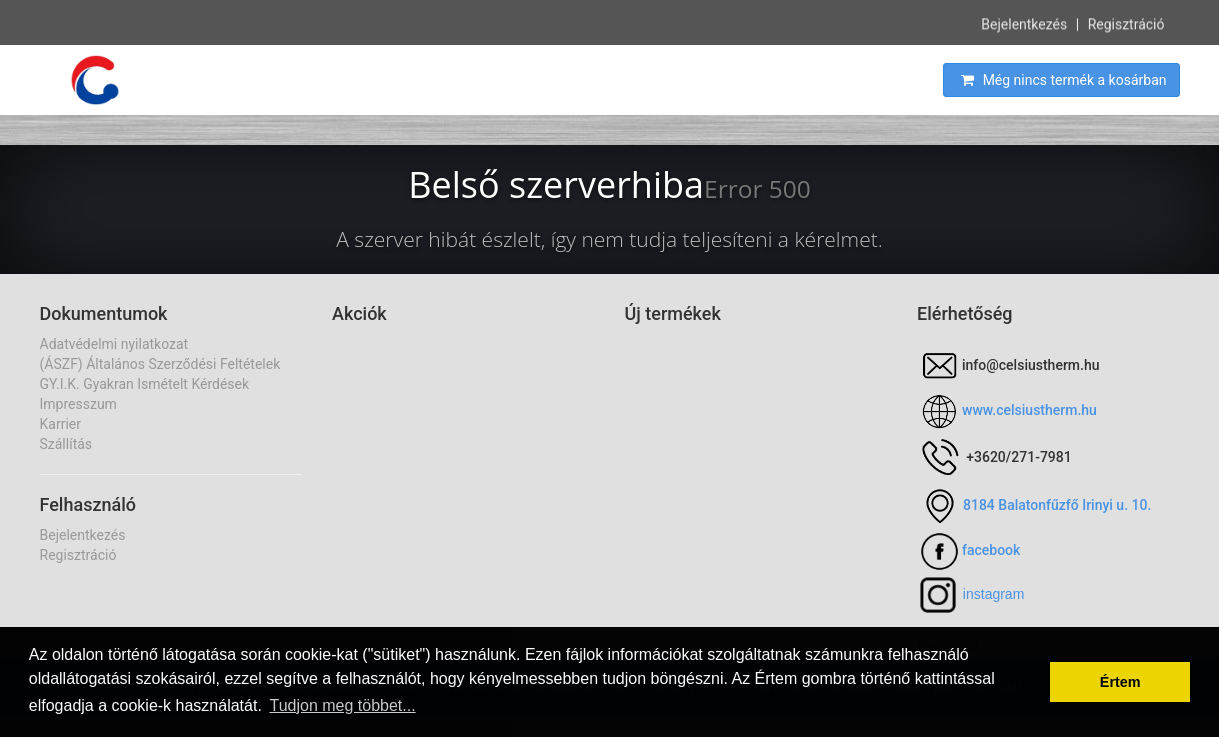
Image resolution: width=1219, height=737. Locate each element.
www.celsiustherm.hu (1029, 410)
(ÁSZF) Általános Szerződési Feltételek (160, 364)
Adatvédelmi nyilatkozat (114, 344)
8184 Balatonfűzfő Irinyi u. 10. (1057, 505)
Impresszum (78, 404)
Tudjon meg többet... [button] (342, 705)
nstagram (995, 594)
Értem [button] (1120, 682)
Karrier (60, 424)
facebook (991, 550)
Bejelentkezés (1024, 23)
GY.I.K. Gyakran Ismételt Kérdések (145, 384)
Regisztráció (1126, 23)
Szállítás (66, 444)
